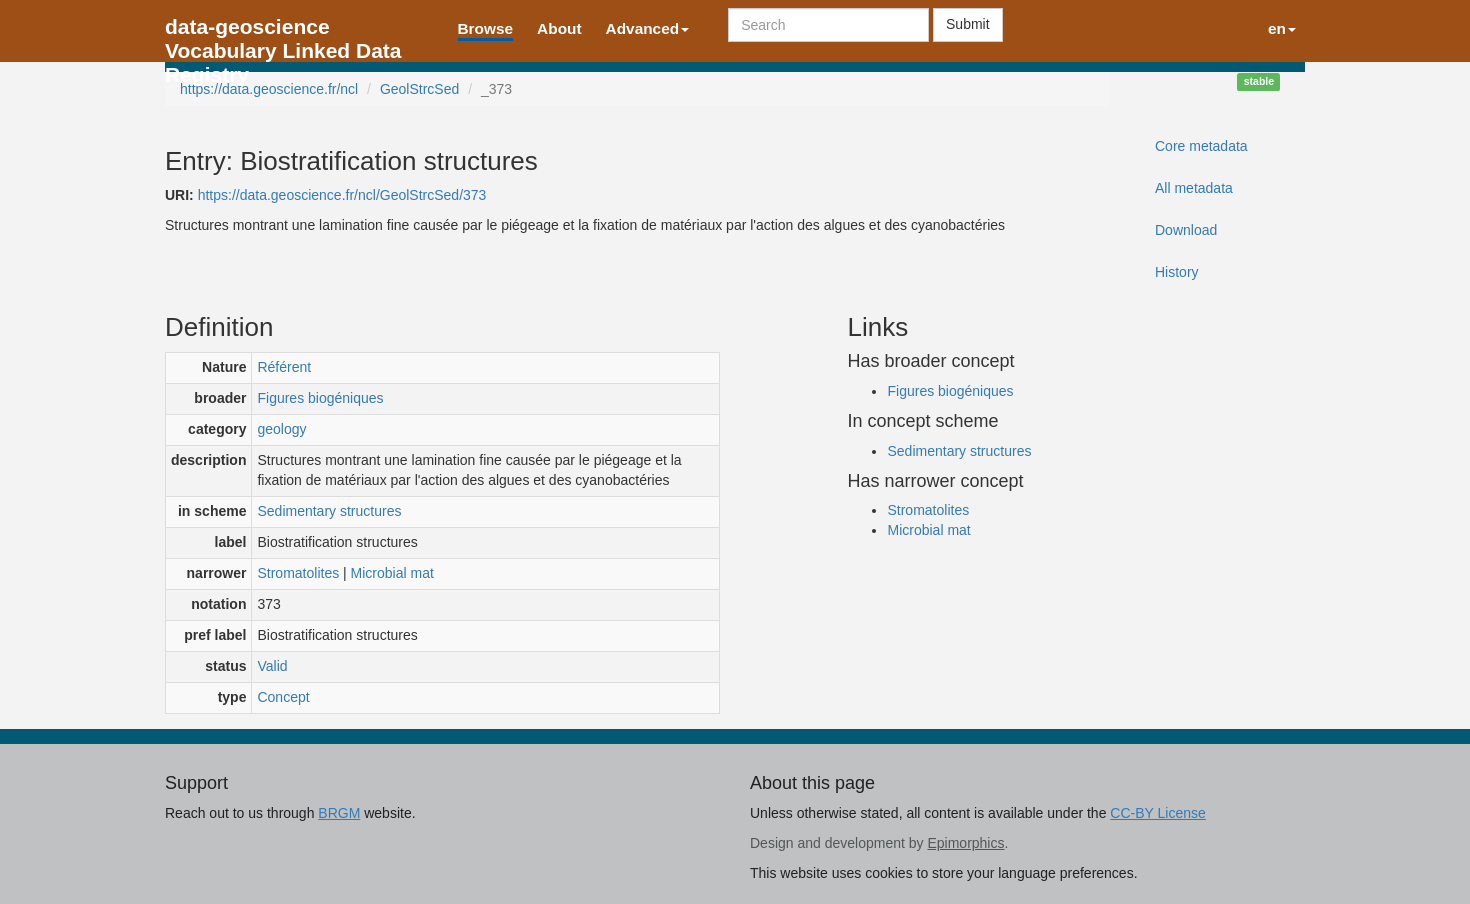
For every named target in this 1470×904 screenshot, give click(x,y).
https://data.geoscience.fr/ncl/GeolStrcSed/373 (342, 195)
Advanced (648, 28)
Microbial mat (392, 573)
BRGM (339, 813)
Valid (272, 666)
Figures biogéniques (320, 398)
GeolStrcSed (419, 89)
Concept (283, 697)
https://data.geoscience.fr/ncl (269, 89)
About (559, 28)
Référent (284, 367)
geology (281, 429)
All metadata (1194, 188)
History (1177, 272)
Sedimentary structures (329, 511)
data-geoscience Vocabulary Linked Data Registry (283, 32)
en (1282, 28)
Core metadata (1201, 146)
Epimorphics (965, 843)
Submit (968, 24)
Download (1186, 230)
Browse (486, 28)
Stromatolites (298, 573)
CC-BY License (1157, 813)
